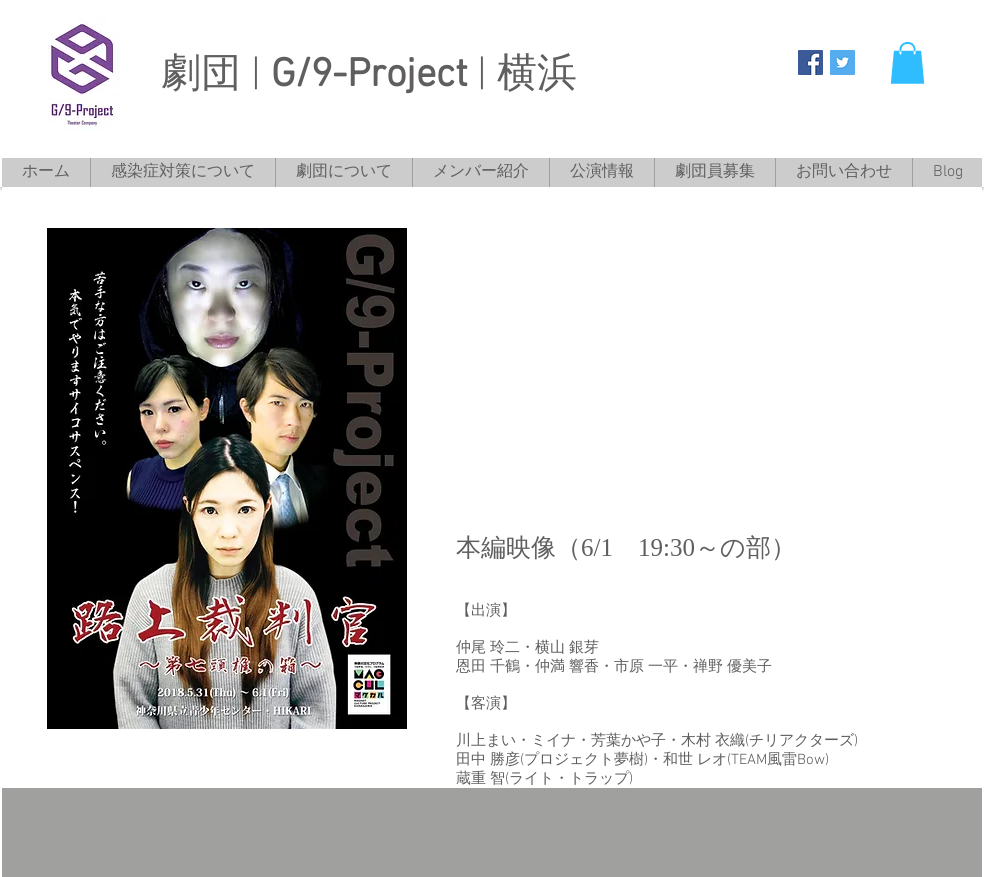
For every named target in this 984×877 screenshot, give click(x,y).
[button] (907, 63)
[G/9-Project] (810, 62)
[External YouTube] (696, 366)
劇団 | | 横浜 (369, 76)
